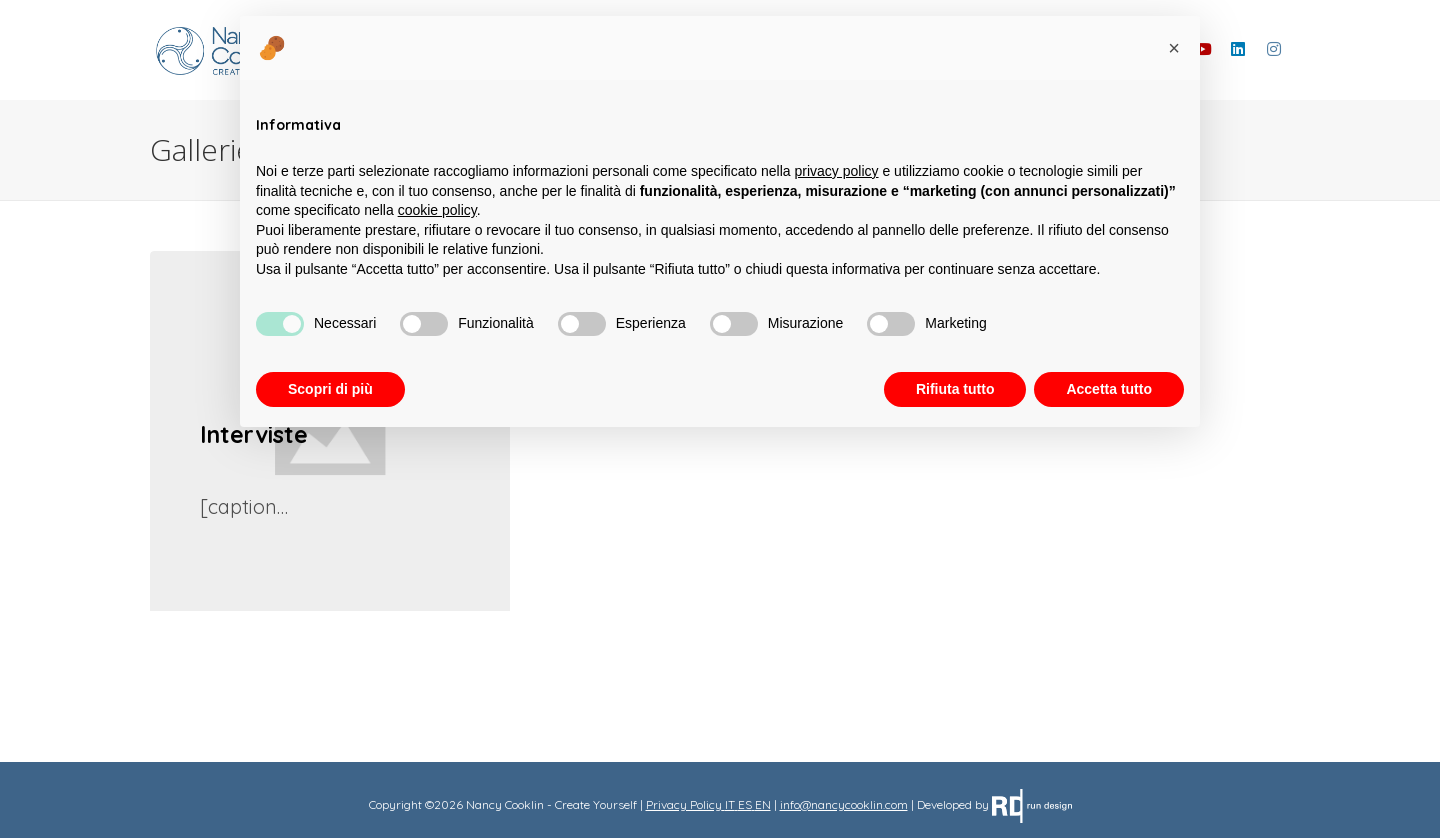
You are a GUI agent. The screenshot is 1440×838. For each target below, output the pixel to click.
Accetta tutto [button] (1109, 389)
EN (763, 804)
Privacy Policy (684, 804)
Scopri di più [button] (330, 389)
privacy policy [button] (837, 171)
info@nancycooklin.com (844, 804)
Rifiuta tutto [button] (955, 389)
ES (745, 804)
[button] (1174, 48)
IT (730, 804)
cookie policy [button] (437, 210)
